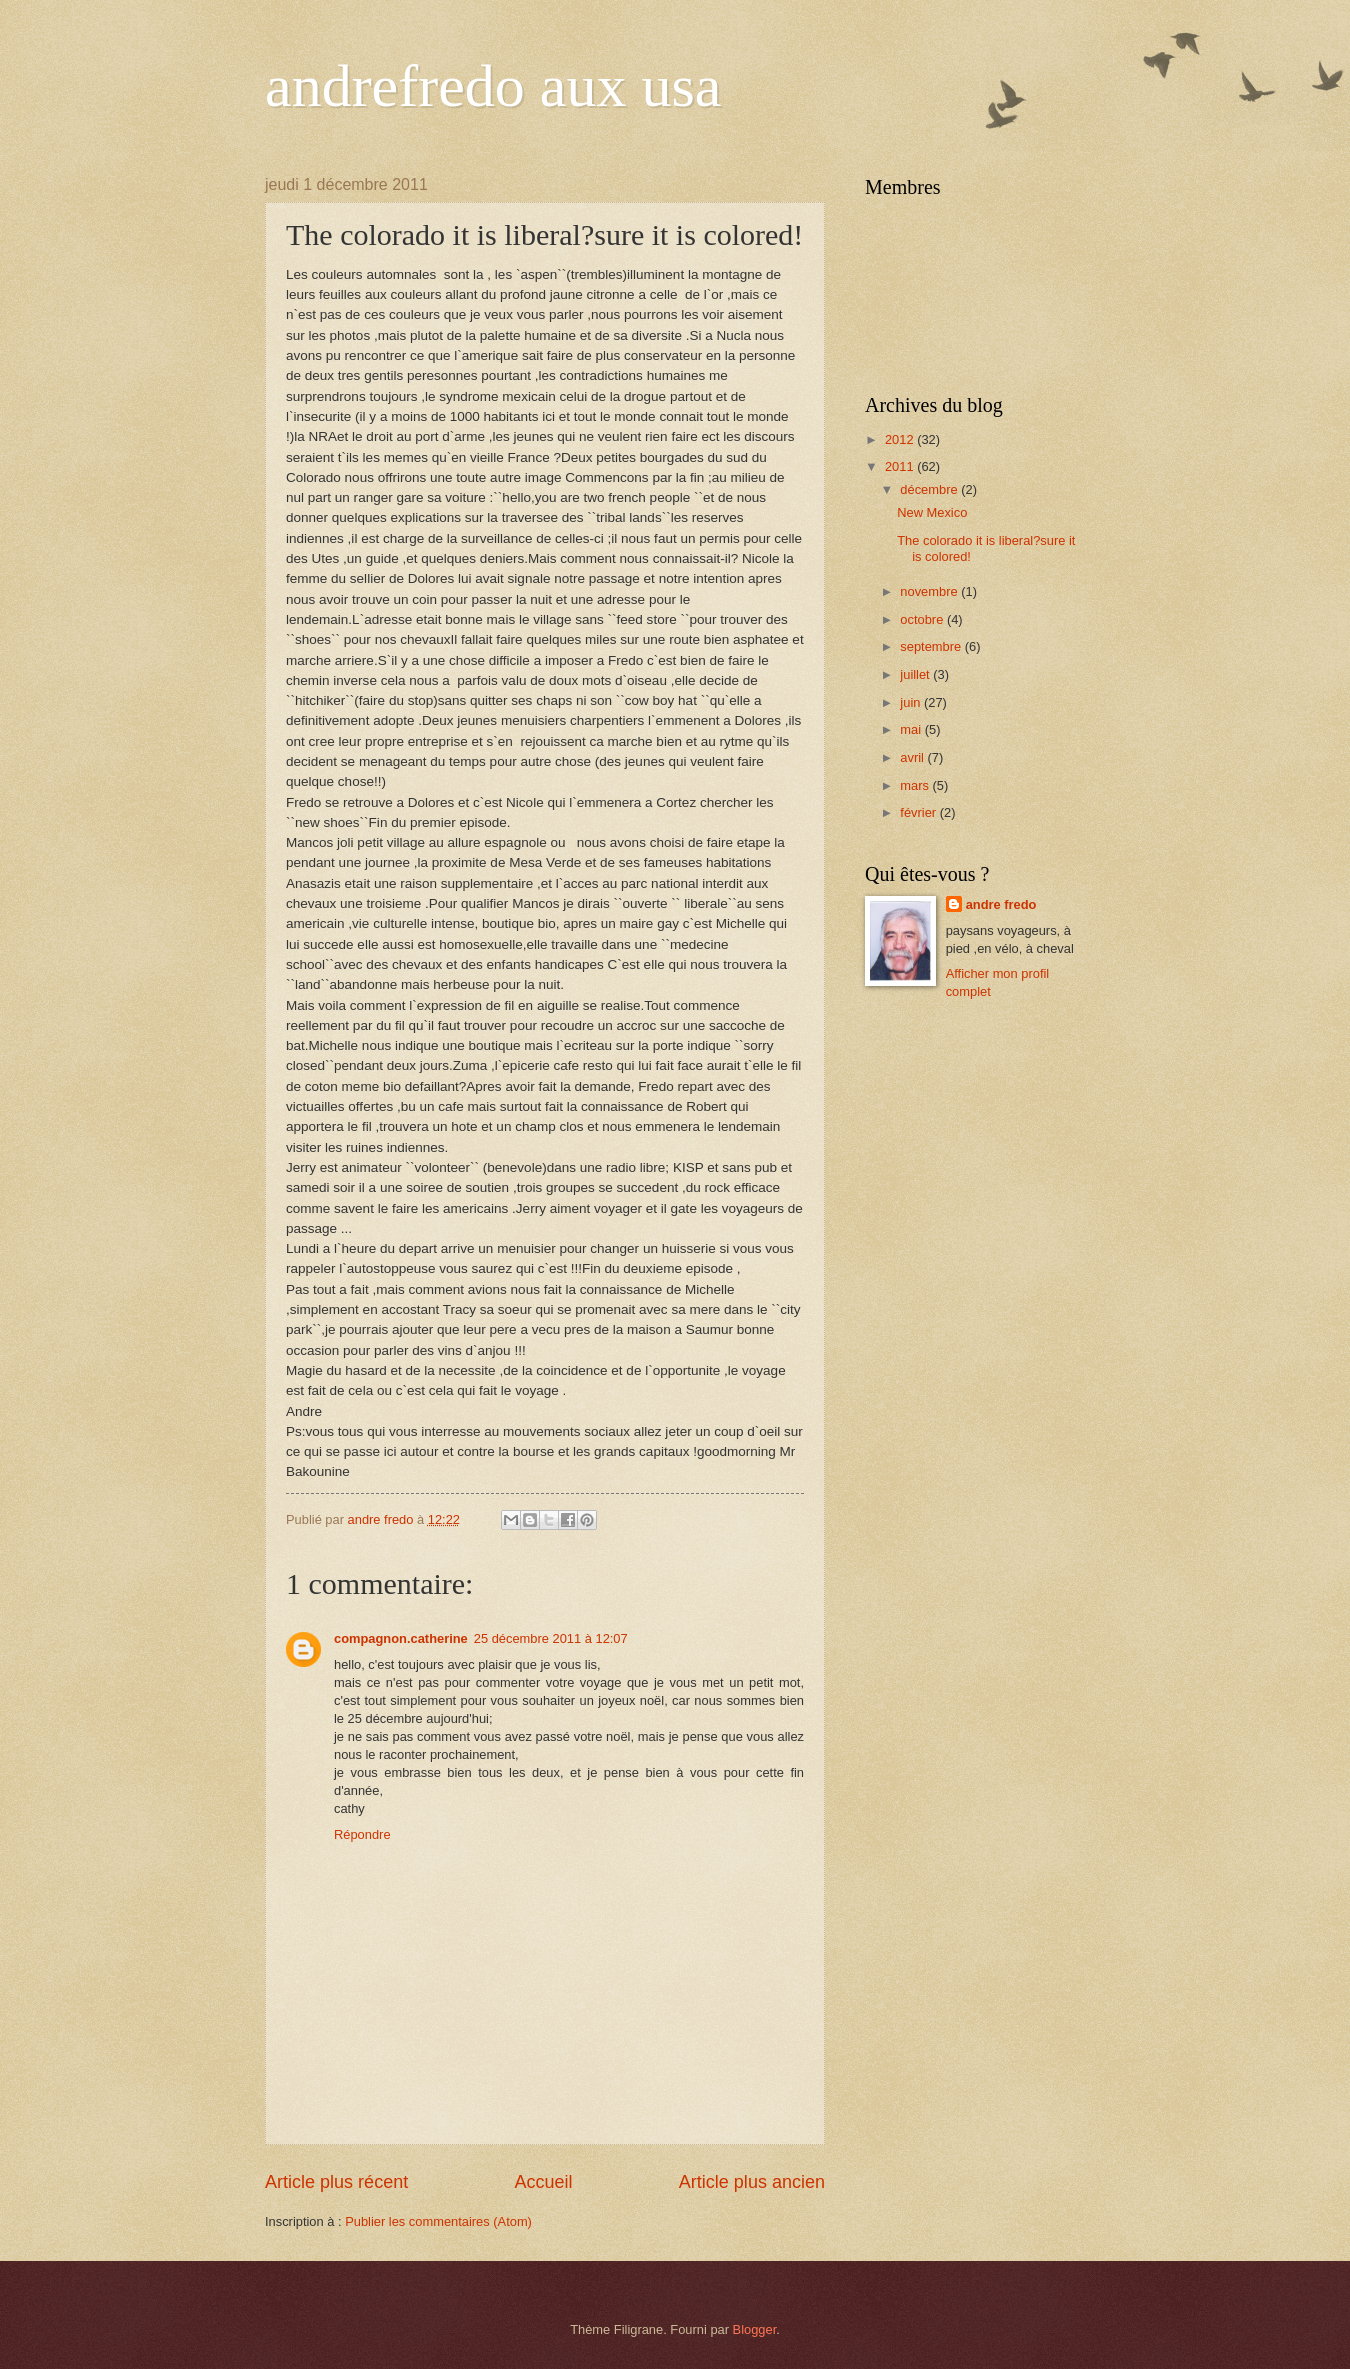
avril (913, 757)
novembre (930, 591)
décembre (930, 489)
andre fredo (1001, 904)
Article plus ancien (752, 2182)
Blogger (755, 2329)
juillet (916, 674)
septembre (932, 646)
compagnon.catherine (401, 1638)
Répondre (362, 1834)
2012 (901, 439)
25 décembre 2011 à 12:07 (551, 1638)
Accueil (543, 2182)
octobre (923, 619)
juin (912, 702)
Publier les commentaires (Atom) (438, 2221)
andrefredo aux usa (493, 86)
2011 (901, 466)
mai (912, 729)
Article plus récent (336, 2182)
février (919, 812)
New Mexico (932, 512)
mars (916, 785)
